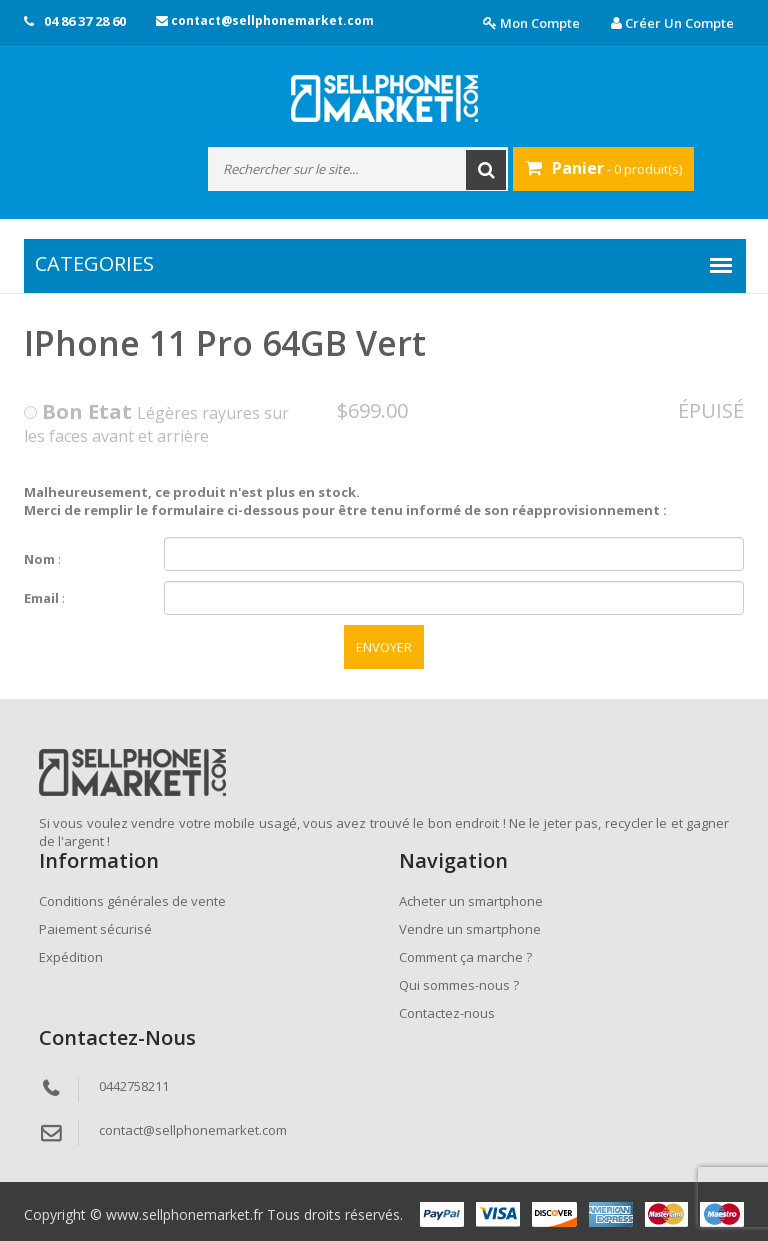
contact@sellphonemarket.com (265, 20)
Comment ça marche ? (465, 957)
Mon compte (531, 23)
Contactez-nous (447, 1013)
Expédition (71, 957)
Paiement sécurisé (95, 929)
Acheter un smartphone (471, 901)
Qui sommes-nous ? (459, 985)
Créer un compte (672, 23)
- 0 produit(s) (603, 168)
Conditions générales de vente (132, 901)
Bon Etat (78, 411)
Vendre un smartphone (470, 929)
